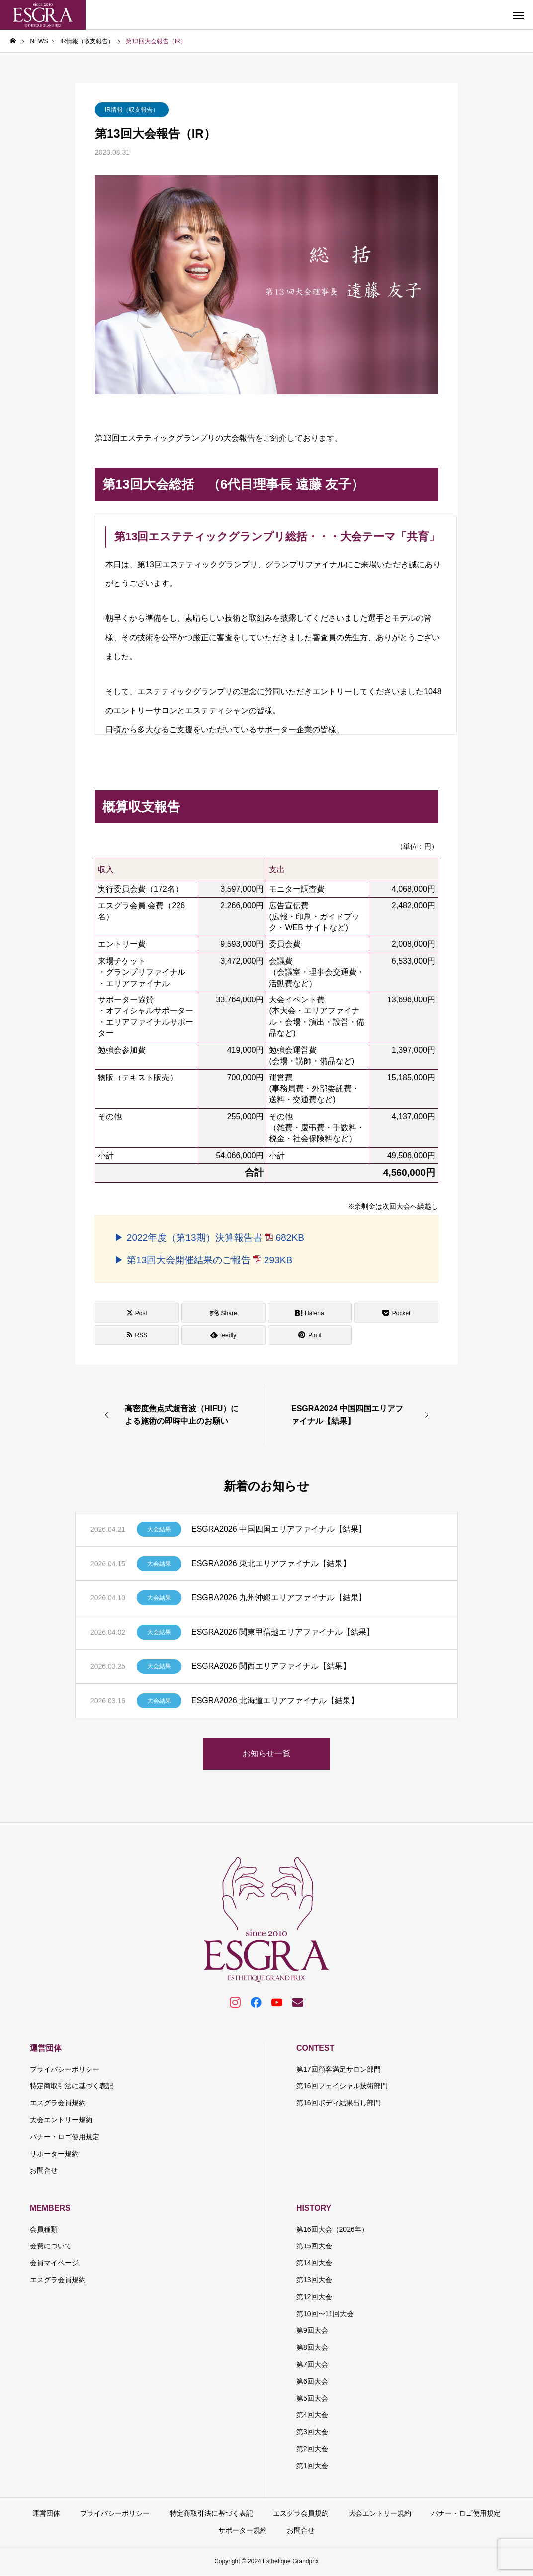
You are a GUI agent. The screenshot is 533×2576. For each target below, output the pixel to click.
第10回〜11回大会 (325, 2314)
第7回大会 (312, 2364)
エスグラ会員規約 (58, 2103)
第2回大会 (312, 2449)
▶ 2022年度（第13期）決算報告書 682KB (209, 1237)
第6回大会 (312, 2381)
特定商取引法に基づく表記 (71, 2086)
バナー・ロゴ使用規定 (64, 2137)
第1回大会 (312, 2466)
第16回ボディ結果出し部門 (338, 2103)
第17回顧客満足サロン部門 (338, 2069)
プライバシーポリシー (64, 2069)
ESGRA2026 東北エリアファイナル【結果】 (271, 1563)
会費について (51, 2246)
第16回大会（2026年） (332, 2229)
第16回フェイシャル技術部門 (342, 2086)
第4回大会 (312, 2415)
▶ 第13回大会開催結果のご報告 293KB (203, 1260)
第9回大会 (312, 2330)
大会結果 (159, 1529)
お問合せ (44, 2170)
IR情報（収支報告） (132, 109)
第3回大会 (312, 2432)
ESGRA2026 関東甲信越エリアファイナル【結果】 (282, 1632)
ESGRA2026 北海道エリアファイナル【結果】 (274, 1700)
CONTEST (315, 2048)
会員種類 (44, 2229)
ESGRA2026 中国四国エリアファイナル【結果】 (278, 1529)
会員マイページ (54, 2263)
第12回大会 (314, 2297)
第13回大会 (314, 2280)
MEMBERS (50, 2208)
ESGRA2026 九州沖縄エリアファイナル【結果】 (278, 1597)
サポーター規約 (54, 2154)
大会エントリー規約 (61, 2120)
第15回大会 (314, 2246)
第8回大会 (312, 2347)
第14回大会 (314, 2263)
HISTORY (313, 2208)
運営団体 (46, 2048)
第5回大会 (312, 2398)
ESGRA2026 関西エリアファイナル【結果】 (271, 1666)
